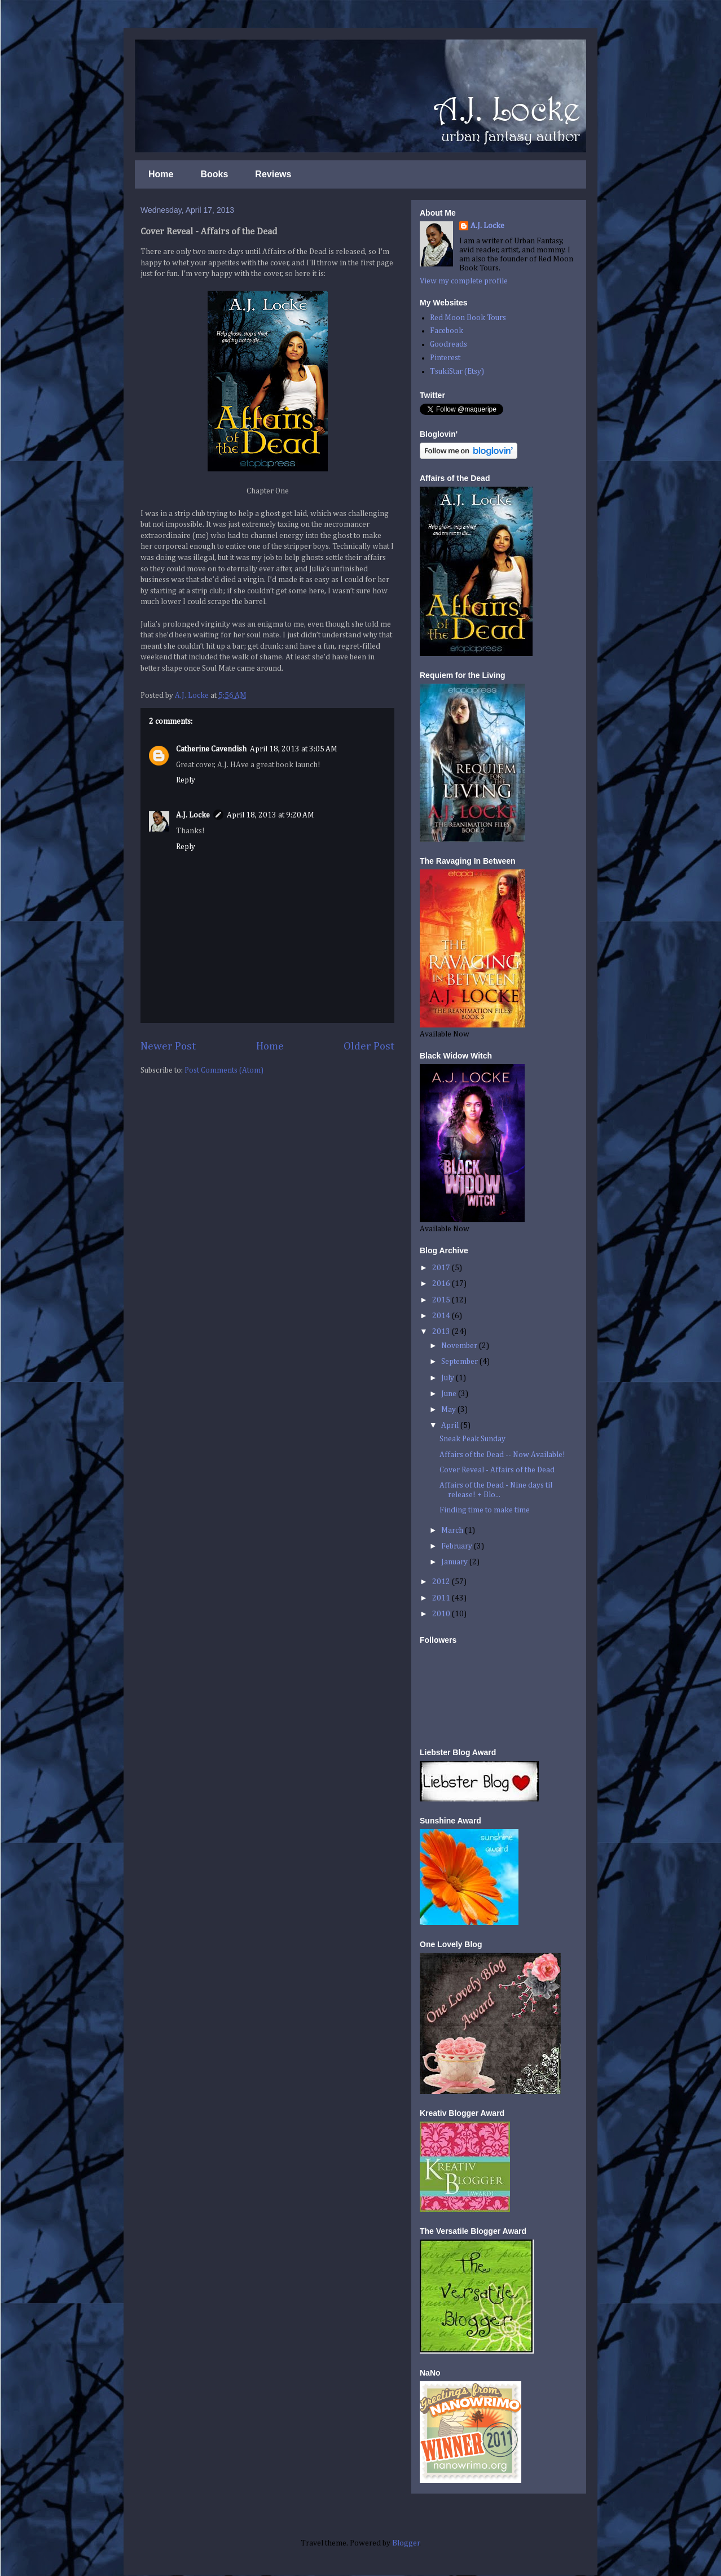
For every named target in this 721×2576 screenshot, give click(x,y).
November (460, 1346)
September (460, 1362)
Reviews (273, 174)
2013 (442, 1332)
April (450, 1425)
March (453, 1530)
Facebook (446, 331)
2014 (442, 1316)
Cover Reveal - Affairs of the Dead (497, 1470)
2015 (442, 1300)
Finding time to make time (484, 1510)
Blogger (406, 2543)
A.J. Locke (193, 815)
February (457, 1546)
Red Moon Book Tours (468, 318)
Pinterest (445, 358)
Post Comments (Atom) (223, 1070)
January (455, 1562)
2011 (442, 1598)
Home (160, 174)
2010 (442, 1614)
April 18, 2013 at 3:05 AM (293, 749)
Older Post (369, 1046)
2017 (442, 1268)
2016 (442, 1284)
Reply (185, 780)
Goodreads (448, 344)
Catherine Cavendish (211, 749)
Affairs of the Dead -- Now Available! (502, 1455)
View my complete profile (464, 281)
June (449, 1394)
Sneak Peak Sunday (472, 1439)
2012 (442, 1582)
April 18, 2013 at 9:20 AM (270, 815)
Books (214, 174)
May (449, 1410)
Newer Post (168, 1046)
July (448, 1378)
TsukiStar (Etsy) (457, 371)
